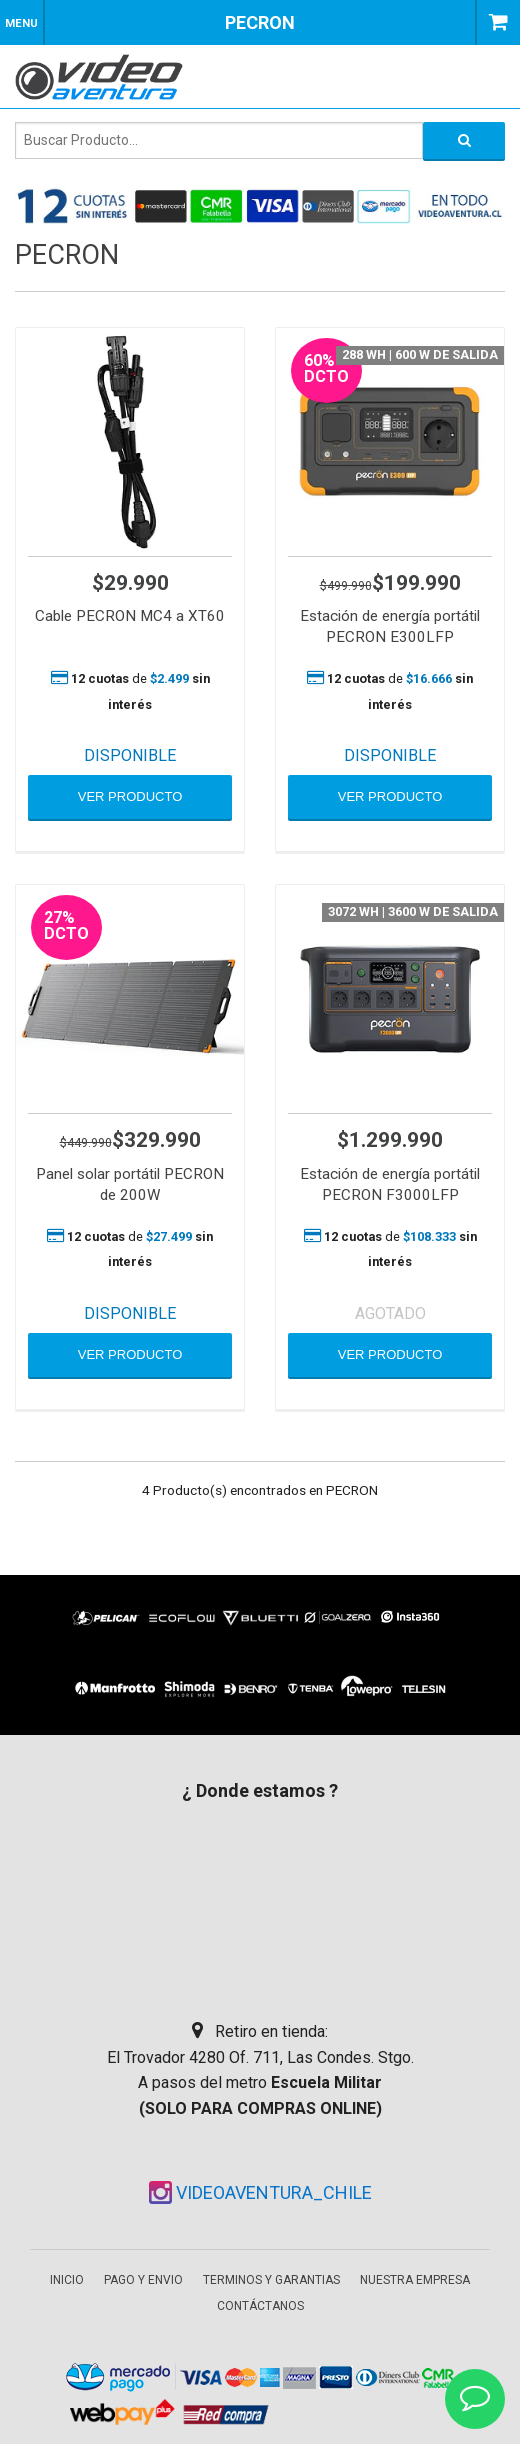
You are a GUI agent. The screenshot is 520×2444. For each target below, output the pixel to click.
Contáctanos (260, 2306)
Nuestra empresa (415, 2280)
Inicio (67, 2280)
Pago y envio (143, 2280)
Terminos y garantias (271, 2280)
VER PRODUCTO (130, 796)
